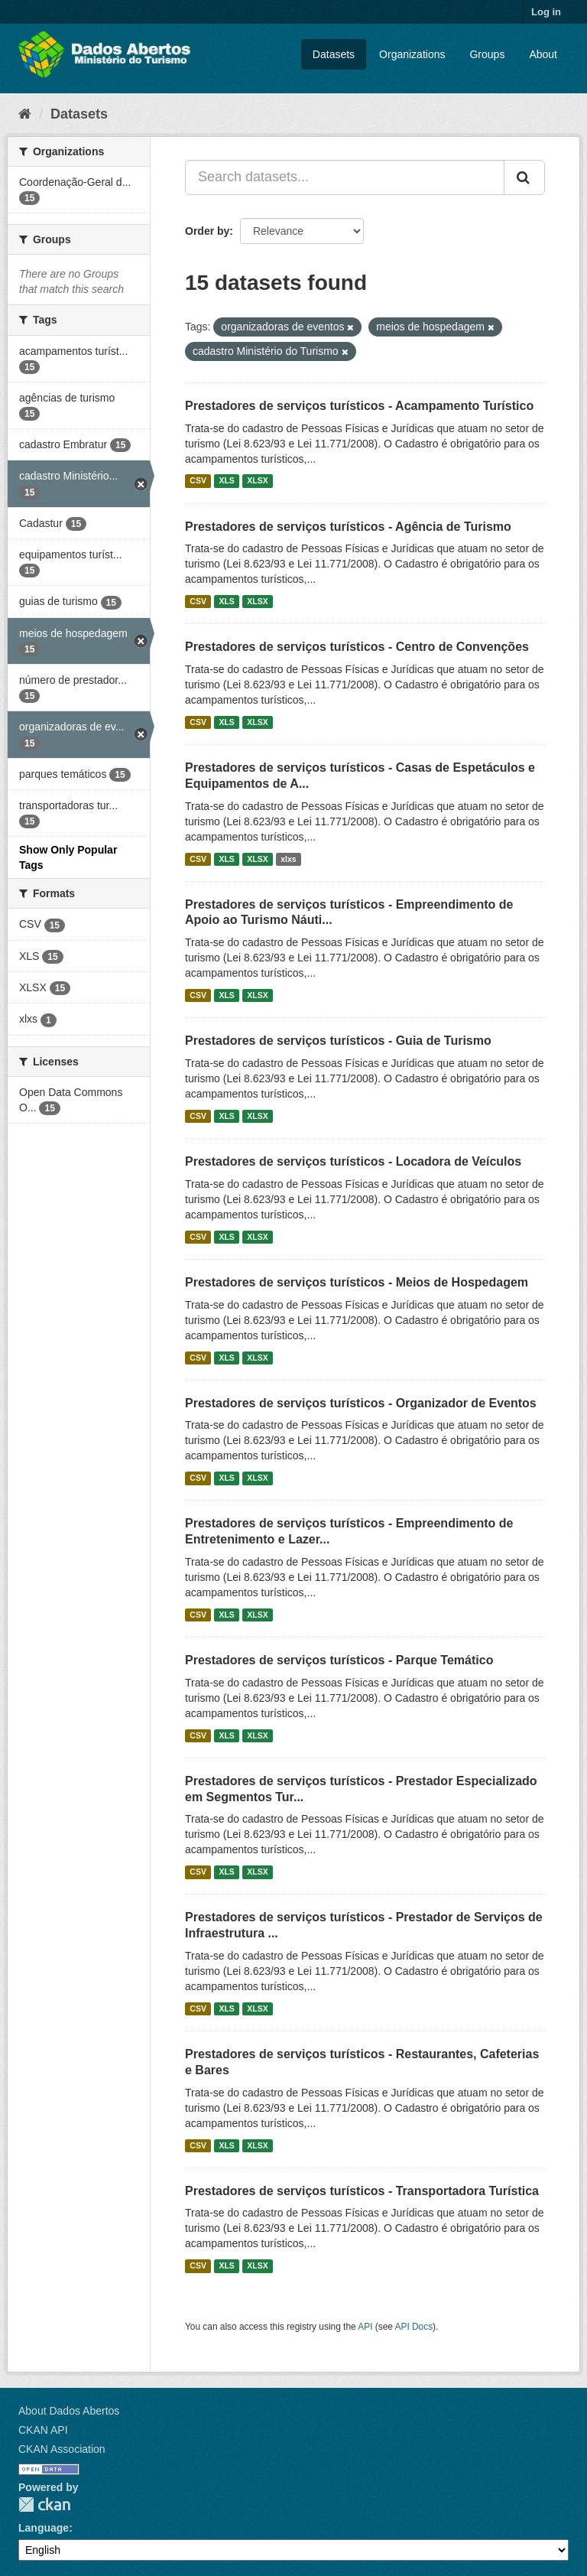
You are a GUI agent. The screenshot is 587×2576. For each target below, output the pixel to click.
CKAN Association (61, 2449)
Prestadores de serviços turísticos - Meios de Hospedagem (356, 1282)
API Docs (414, 2326)
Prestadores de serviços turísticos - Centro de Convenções (357, 646)
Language (43, 2528)
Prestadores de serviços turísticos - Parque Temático (339, 1660)
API (365, 2326)
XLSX (257, 481)
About (543, 54)
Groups (486, 54)
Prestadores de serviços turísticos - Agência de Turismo (348, 526)
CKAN (44, 2504)
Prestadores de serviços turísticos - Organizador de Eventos (361, 1403)
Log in (546, 12)
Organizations (412, 54)
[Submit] (524, 177)
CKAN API (43, 2430)
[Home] (24, 114)
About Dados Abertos (68, 2411)
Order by (207, 231)
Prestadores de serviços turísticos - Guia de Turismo (338, 1040)
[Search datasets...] (344, 177)
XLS (226, 481)
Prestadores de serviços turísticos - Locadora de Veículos (353, 1161)
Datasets (334, 54)
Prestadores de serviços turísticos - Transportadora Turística (362, 2190)
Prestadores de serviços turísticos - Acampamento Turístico (359, 405)
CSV (198, 481)
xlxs (288, 859)
